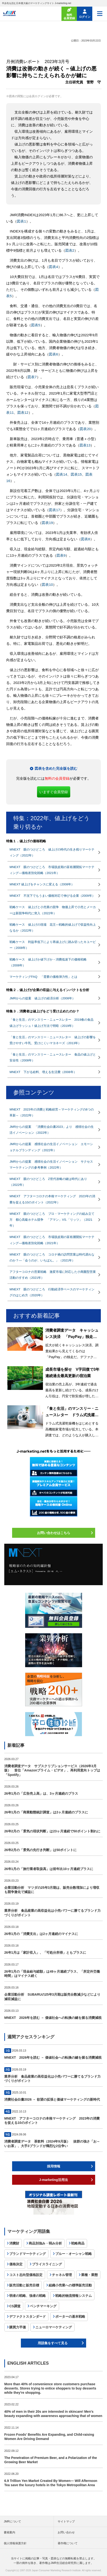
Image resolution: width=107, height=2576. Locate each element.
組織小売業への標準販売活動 (70, 2285)
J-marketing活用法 (53, 2180)
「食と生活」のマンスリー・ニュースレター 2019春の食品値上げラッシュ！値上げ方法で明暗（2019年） (51, 1022)
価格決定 (16, 2264)
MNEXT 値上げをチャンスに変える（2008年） (41, 884)
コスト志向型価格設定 (25, 2275)
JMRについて (12, 2521)
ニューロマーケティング (53, 2327)
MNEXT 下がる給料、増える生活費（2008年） (42, 1072)
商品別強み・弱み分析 (45, 2243)
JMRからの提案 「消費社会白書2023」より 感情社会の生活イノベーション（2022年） (51, 1129)
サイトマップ (66, 2521)
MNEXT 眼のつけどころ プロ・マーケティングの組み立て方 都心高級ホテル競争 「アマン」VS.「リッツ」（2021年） (51, 1219)
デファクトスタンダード (27, 2316)
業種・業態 (89, 2275)
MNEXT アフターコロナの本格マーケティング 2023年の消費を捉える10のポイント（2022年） (52, 1199)
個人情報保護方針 (15, 2543)
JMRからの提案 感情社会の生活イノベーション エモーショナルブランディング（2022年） (51, 1147)
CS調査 (14, 2306)
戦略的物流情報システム (73, 2296)
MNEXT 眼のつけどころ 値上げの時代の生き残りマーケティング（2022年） (51, 852)
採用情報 (53, 2166)
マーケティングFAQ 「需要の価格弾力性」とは (43, 977)
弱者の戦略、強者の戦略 (27, 2296)
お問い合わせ (66, 2532)
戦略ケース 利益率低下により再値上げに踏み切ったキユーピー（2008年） (52, 945)
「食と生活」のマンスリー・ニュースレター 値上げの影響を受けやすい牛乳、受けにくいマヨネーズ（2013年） (52, 1040)
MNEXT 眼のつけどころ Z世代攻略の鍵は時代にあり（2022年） (48, 1182)
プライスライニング (47, 2264)
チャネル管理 (62, 2275)
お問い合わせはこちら (53, 1533)
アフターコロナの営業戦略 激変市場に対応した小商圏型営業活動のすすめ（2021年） (52, 1274)
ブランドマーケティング (27, 2254)
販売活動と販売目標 (24, 2285)
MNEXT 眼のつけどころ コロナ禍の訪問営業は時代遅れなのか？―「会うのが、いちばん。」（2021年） (51, 1257)
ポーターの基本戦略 (70, 2316)
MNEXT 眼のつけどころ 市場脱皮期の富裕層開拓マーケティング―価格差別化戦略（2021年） (51, 870)
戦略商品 (77, 2243)
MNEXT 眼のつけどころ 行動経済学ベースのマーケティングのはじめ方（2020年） (51, 1292)
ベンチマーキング (43, 2306)
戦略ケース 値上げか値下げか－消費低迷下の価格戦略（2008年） (48, 962)
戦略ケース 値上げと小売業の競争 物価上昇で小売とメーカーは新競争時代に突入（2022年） (52, 910)
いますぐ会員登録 (53, 792)
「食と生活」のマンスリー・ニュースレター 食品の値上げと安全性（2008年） (52, 1057)
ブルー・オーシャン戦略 (73, 2254)
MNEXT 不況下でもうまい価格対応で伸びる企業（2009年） (52, 895)
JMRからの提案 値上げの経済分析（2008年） (42, 998)
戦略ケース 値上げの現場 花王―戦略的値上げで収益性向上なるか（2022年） (52, 927)
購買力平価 (17, 2327)
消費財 (14, 2243)
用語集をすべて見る (53, 2343)
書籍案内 (9, 2532)
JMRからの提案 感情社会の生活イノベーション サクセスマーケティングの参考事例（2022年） (51, 1164)
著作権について (68, 2543)
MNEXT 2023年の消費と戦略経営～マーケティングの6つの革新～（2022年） (51, 1112)
